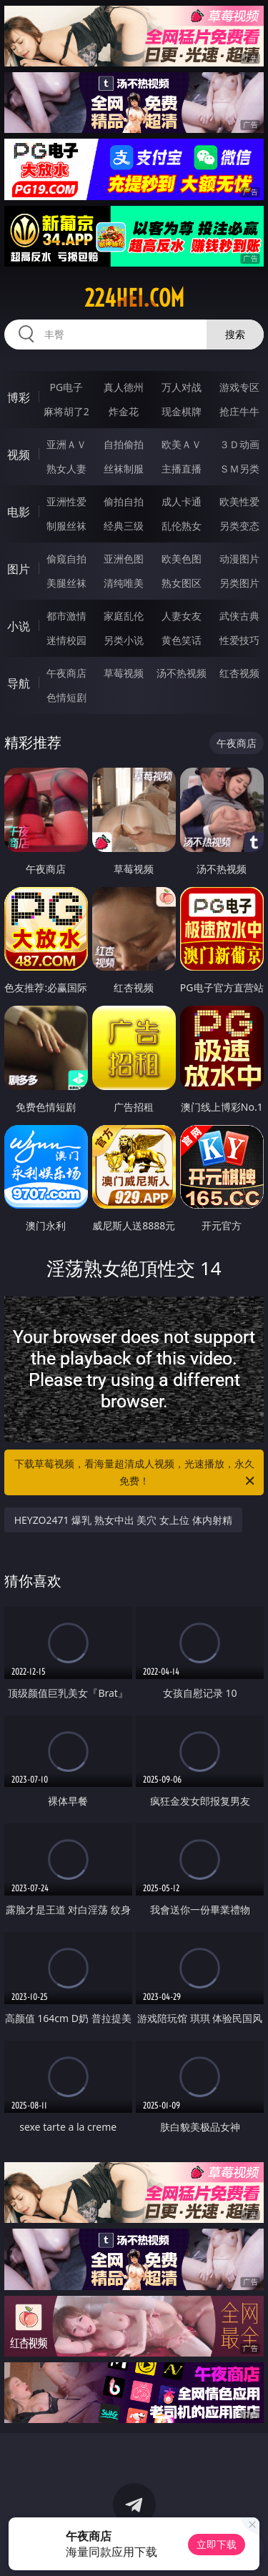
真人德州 (124, 387)
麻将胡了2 (66, 411)
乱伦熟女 (182, 525)
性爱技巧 (239, 640)
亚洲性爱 (66, 501)
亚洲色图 (124, 558)
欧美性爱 (239, 501)
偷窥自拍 (66, 558)
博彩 (18, 397)
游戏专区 (239, 387)
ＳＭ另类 (239, 468)
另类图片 (239, 583)
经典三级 (124, 525)
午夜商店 (66, 673)
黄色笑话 (182, 640)
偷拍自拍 (124, 501)
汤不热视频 (182, 673)
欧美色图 (182, 558)
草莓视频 (124, 673)
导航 (18, 683)
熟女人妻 (66, 468)
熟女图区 (182, 583)
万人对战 (182, 387)
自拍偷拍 (124, 444)
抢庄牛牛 (239, 411)
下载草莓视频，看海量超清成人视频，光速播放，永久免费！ (135, 1473)
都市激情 (66, 616)
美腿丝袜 (66, 583)
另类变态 (239, 525)
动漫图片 (239, 558)
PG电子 (66, 387)
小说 (18, 626)
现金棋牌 (182, 411)
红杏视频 (239, 673)
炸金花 (124, 411)
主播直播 (182, 468)
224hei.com (134, 298)
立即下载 (217, 2544)
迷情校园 (66, 640)
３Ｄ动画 (239, 444)
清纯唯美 (124, 583)
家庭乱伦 (124, 616)
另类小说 (124, 640)
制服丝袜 (66, 525)
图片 (18, 569)
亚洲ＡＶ (66, 444)
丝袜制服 (124, 468)
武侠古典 (239, 616)
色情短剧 (66, 697)
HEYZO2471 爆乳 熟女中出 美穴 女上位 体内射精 (123, 1520)
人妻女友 (182, 616)
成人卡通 (182, 501)
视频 (18, 454)
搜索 (235, 334)
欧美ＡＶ (182, 444)
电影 (18, 512)
